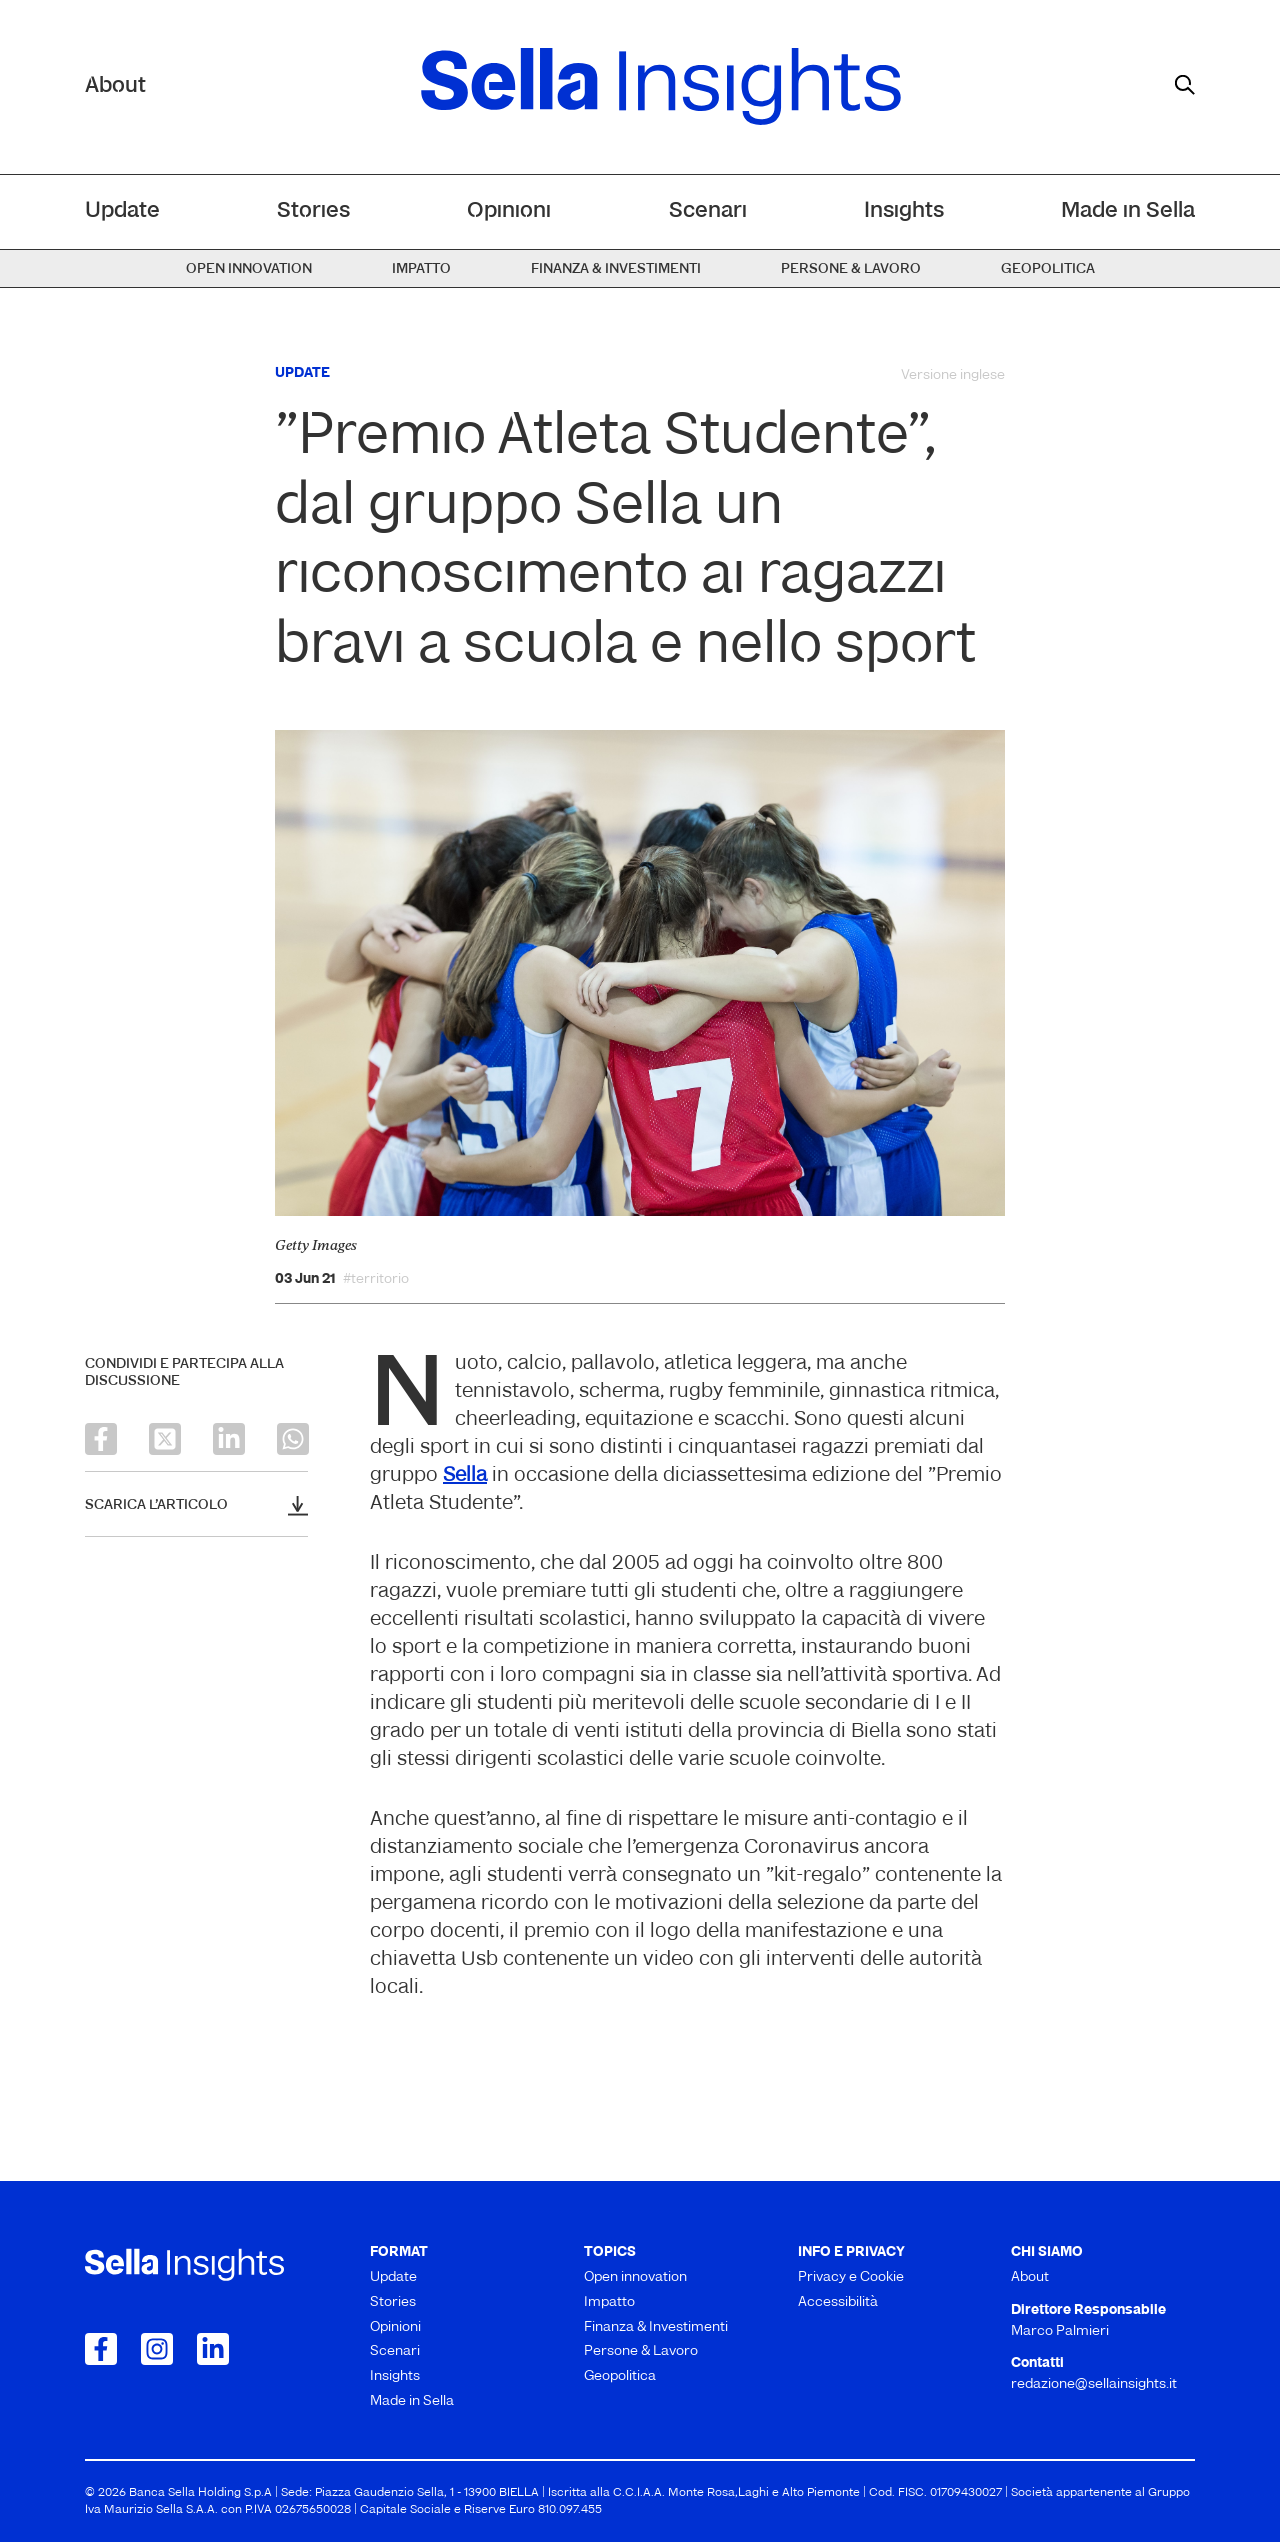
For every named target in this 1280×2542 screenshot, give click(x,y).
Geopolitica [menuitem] (1048, 269)
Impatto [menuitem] (421, 269)
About (115, 86)
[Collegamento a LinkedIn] (213, 2349)
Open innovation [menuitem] (249, 269)
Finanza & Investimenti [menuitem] (616, 269)
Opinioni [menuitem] (509, 211)
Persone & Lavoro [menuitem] (851, 269)
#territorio (376, 1280)
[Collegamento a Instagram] (157, 2349)
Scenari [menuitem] (708, 211)
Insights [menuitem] (904, 211)
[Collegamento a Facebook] (101, 2349)
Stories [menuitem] (313, 211)
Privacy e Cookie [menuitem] (851, 2277)
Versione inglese (953, 375)
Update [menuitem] (122, 211)
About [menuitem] (1030, 2277)
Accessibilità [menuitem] (838, 2302)
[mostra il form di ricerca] (1185, 85)
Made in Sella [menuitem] (1128, 211)
